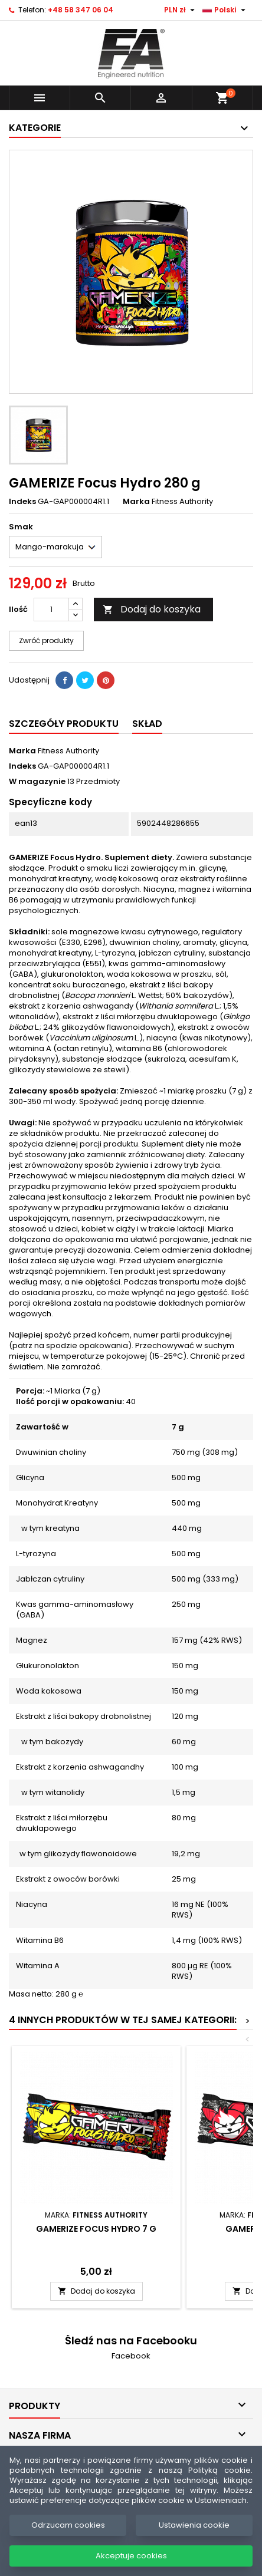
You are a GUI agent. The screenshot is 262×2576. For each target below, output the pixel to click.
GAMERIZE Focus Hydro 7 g (96, 2229)
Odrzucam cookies (68, 2525)
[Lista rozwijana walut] (181, 10)
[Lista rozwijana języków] (225, 10)
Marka (136, 501)
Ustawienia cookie (194, 2525)
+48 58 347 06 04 (80, 10)
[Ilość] (51, 609)
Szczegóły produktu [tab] (64, 723)
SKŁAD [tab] (147, 723)
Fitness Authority (68, 750)
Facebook (131, 2355)
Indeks (22, 501)
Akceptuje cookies (131, 2555)
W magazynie (37, 781)
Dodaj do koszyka (152, 609)
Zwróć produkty (46, 640)
